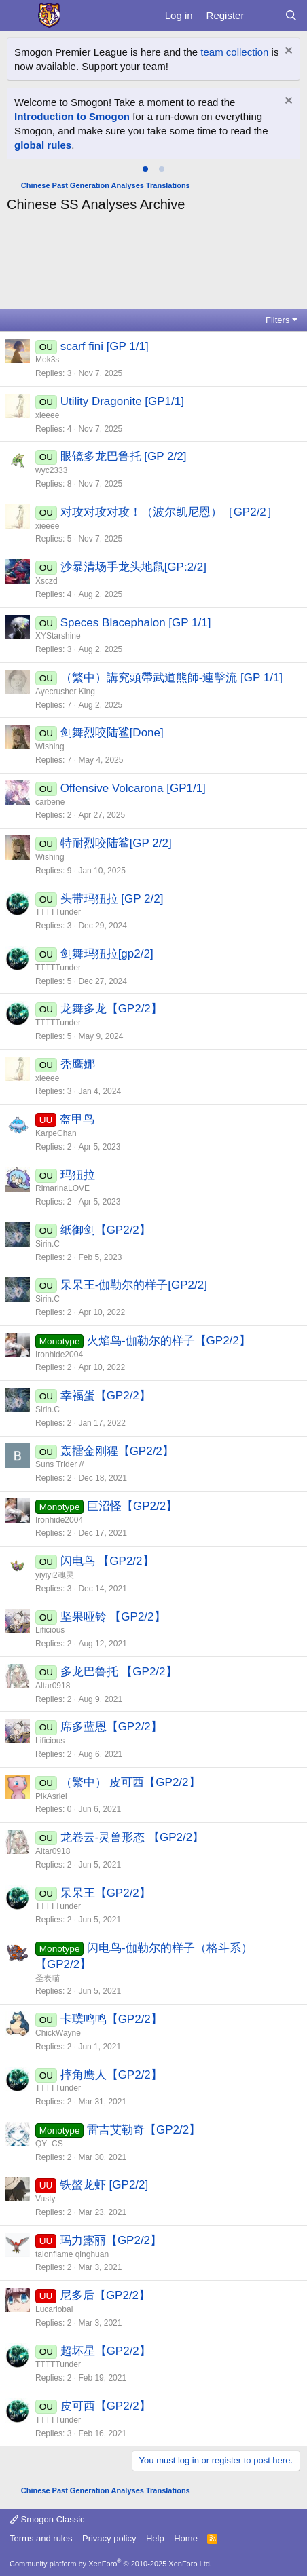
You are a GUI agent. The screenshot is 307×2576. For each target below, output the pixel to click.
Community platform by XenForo (111, 2564)
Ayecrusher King (65, 691)
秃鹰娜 (77, 1064)
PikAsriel (51, 1796)
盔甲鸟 (77, 1119)
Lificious (50, 1630)
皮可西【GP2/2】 (105, 2406)
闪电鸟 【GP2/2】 (107, 1561)
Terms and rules (41, 2538)
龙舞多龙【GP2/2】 (111, 1008)
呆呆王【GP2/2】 (105, 1893)
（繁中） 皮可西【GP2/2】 (130, 1782)
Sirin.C (47, 1244)
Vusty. (46, 2198)
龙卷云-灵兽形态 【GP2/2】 (132, 1837)
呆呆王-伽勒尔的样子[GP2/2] (133, 1284)
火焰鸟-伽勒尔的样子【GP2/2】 (169, 1340)
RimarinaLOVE (62, 1188)
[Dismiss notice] (287, 52)
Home (186, 2538)
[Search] (291, 15)
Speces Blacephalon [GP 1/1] (135, 622)
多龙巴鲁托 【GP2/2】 (118, 1671)
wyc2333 (51, 470)
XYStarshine (58, 636)
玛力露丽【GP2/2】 (111, 2240)
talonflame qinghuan (72, 2254)
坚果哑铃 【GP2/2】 (113, 1616)
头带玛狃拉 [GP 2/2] (112, 898)
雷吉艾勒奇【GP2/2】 (143, 2129)
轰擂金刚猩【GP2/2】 (117, 1451)
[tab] (145, 169)
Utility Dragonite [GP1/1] (122, 401)
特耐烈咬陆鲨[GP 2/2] (116, 843)
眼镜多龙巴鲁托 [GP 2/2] (123, 456)
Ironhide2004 (59, 1354)
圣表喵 (47, 1978)
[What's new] (264, 15)
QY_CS (49, 2143)
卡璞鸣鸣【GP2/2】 (111, 2019)
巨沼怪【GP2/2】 (132, 1506)
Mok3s (47, 359)
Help (155, 2538)
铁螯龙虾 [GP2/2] (104, 2184)
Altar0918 (52, 1685)
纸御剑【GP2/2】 (105, 1230)
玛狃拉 (77, 1175)
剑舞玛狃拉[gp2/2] (107, 953)
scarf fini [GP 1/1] (104, 346)
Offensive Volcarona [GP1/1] (133, 788)
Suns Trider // (59, 1464)
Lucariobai (54, 2309)
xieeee (47, 415)
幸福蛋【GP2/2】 (105, 1395)
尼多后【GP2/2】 (105, 2295)
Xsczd (46, 581)
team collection (234, 52)
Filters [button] (277, 320)
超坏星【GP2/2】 (105, 2351)
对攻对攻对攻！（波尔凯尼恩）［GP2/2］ (169, 512)
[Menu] (19, 15)
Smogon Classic (47, 2519)
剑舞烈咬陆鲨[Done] (112, 732)
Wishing (50, 746)
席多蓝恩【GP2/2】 (111, 1726)
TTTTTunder (58, 912)
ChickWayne (58, 2033)
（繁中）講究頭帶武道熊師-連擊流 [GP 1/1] (171, 677)
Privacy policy (109, 2538)
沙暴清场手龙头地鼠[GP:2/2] (133, 567)
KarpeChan (56, 1133)
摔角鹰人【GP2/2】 (111, 2074)
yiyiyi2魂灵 (54, 1575)
